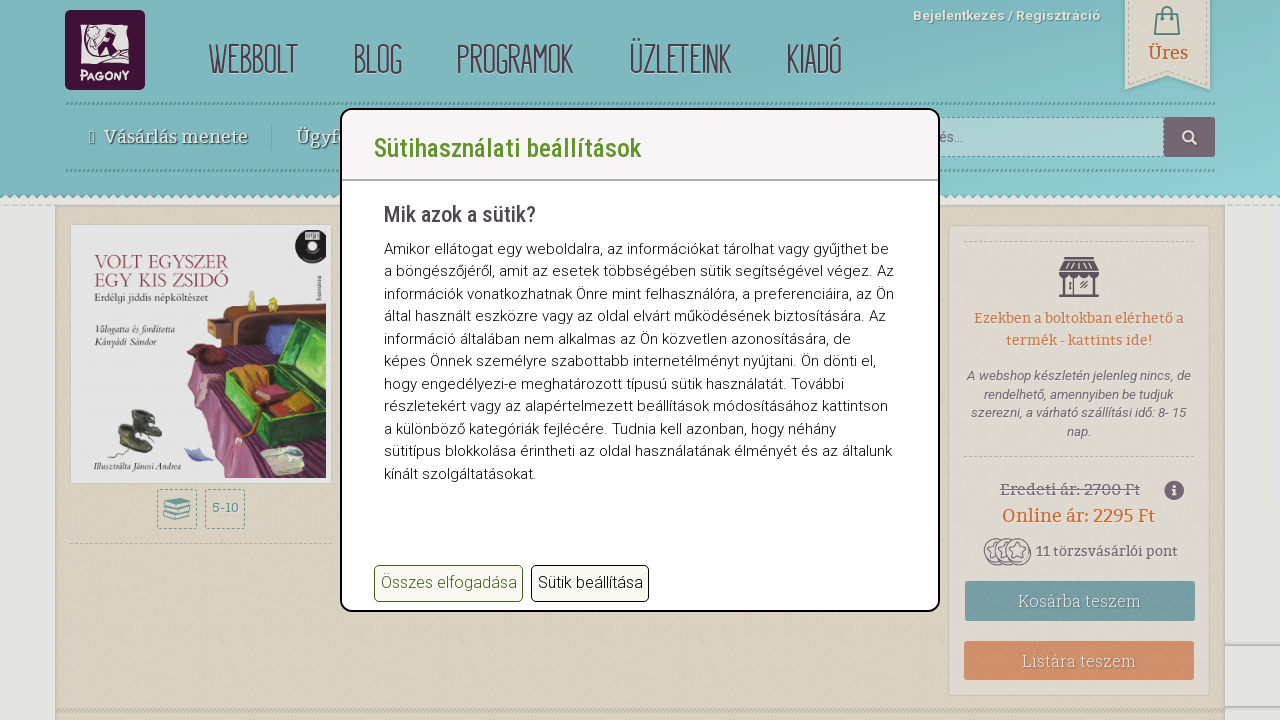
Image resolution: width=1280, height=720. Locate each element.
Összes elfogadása (449, 582)
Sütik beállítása (590, 582)
